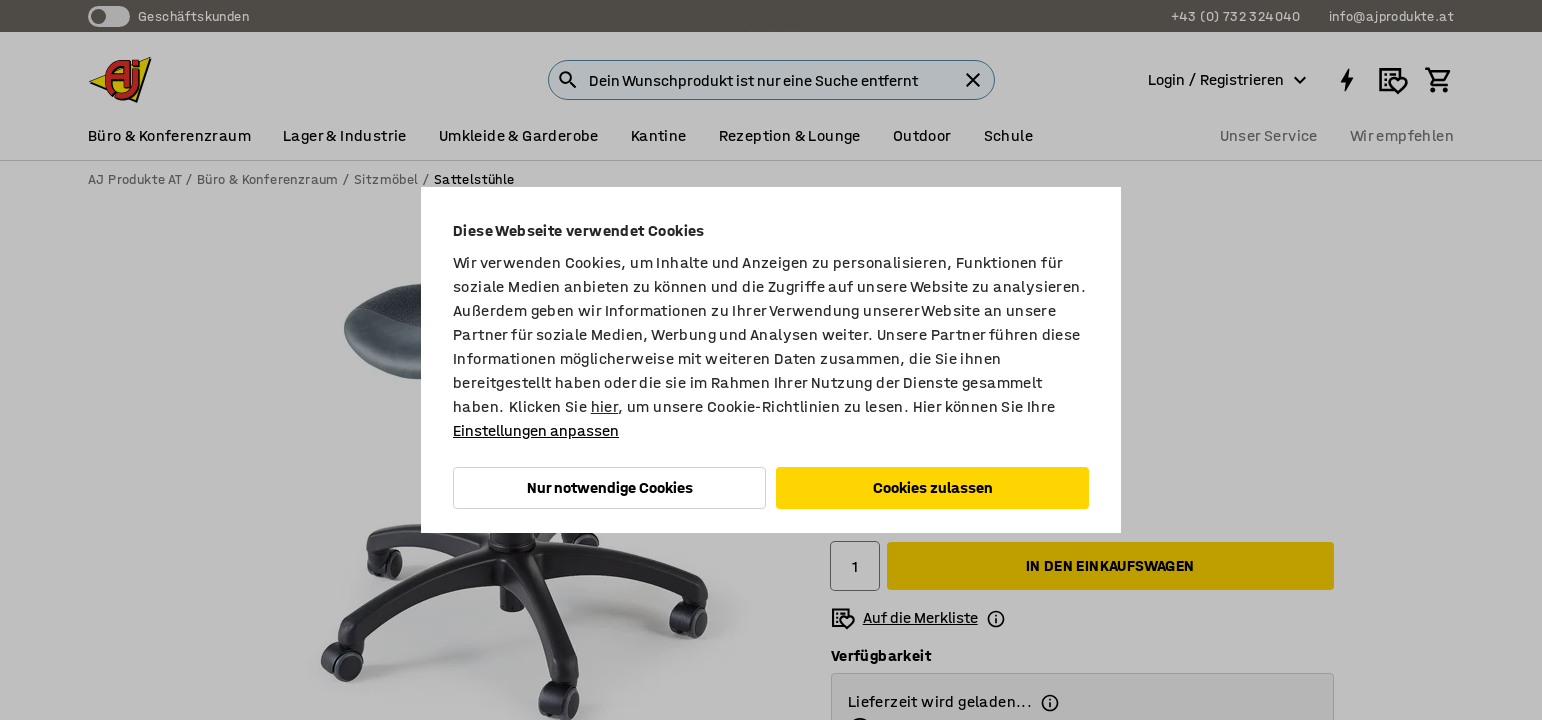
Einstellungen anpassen (536, 430)
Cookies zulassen (933, 487)
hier (605, 406)
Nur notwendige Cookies (610, 487)
